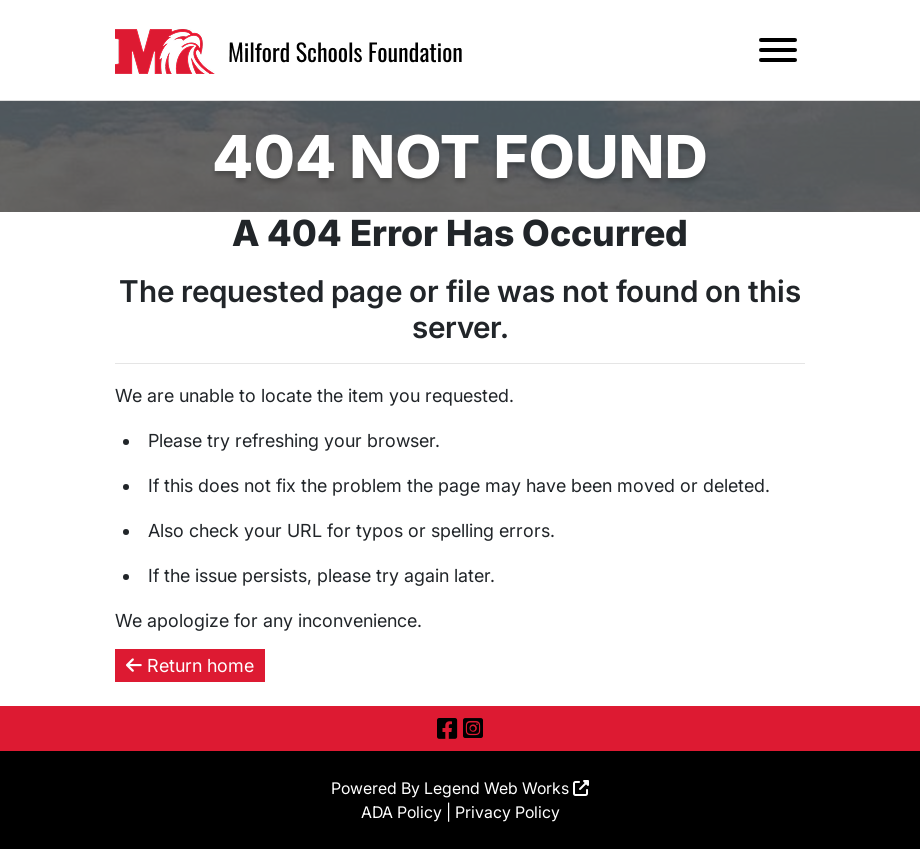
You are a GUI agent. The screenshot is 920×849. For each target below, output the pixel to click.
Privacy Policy (507, 812)
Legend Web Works (506, 788)
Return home (190, 665)
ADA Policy (401, 812)
